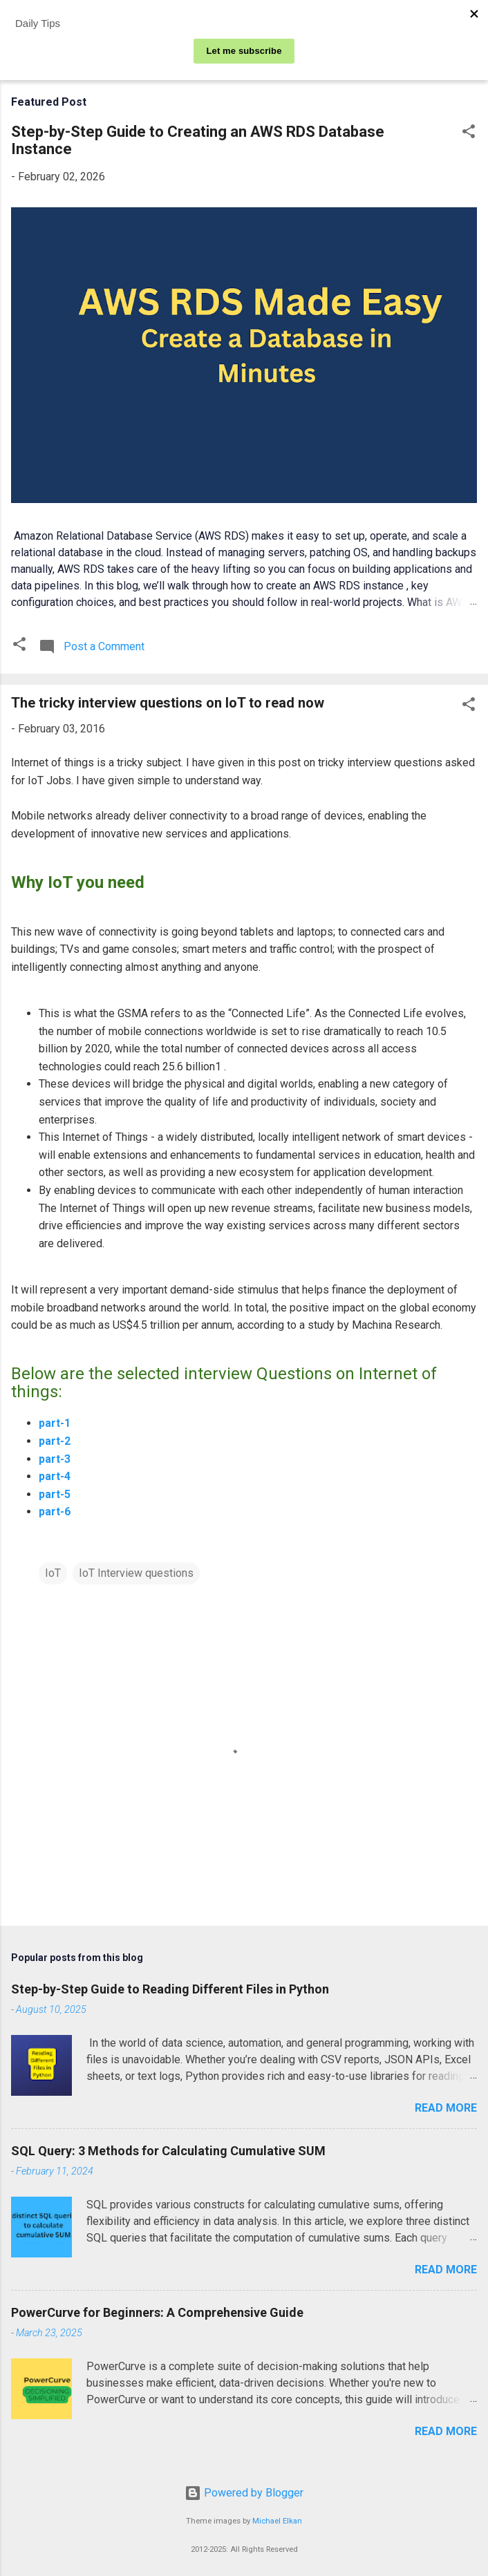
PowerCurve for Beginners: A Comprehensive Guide (157, 2312)
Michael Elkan (277, 2521)
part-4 (55, 1476)
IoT (53, 1573)
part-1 (55, 1423)
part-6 (55, 1511)
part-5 (55, 1494)
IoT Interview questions (136, 1573)
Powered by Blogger (244, 2492)
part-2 (55, 1441)
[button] (468, 133)
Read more (446, 2107)
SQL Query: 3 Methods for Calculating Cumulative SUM (168, 2150)
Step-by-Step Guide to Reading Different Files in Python (170, 1989)
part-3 (55, 1459)
